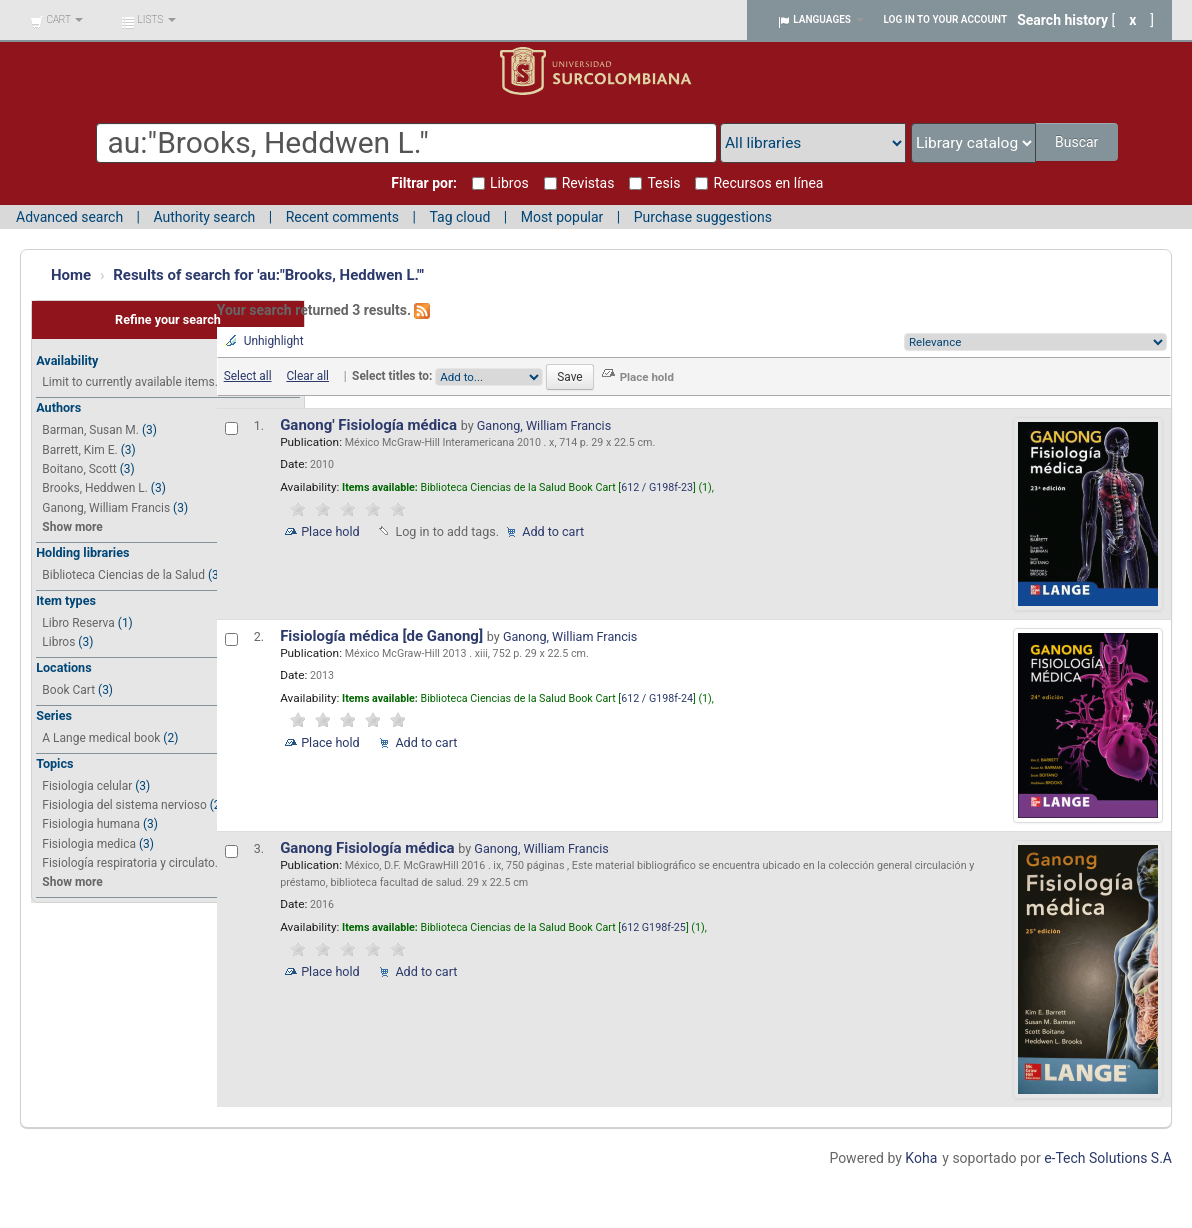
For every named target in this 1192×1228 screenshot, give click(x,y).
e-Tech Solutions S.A (1108, 1158)
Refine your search (168, 319)
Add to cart (553, 531)
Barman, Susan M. (90, 430)
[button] (56, 20)
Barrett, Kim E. (79, 450)
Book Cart (68, 690)
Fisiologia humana (91, 824)
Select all (248, 376)
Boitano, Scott (79, 469)
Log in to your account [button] (946, 19)
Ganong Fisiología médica (369, 848)
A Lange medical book (101, 738)
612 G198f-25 (653, 927)
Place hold (330, 531)
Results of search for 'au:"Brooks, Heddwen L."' (268, 275)
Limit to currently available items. (129, 382)
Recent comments (342, 217)
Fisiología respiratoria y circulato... (133, 863)
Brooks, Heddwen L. (95, 488)
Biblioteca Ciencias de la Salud (123, 575)
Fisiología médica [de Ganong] (383, 636)
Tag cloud (459, 217)
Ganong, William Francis (106, 508)
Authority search (204, 217)
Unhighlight (274, 341)
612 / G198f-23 (657, 487)
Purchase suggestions (703, 217)
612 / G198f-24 (657, 698)
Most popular (562, 217)
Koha (921, 1158)
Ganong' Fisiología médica (370, 425)
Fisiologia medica (89, 844)
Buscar (1078, 142)
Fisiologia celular (87, 786)
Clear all (307, 376)
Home (71, 275)
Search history (1062, 20)
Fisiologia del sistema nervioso (124, 805)
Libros (58, 642)
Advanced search (69, 217)
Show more (72, 527)
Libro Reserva (78, 623)
